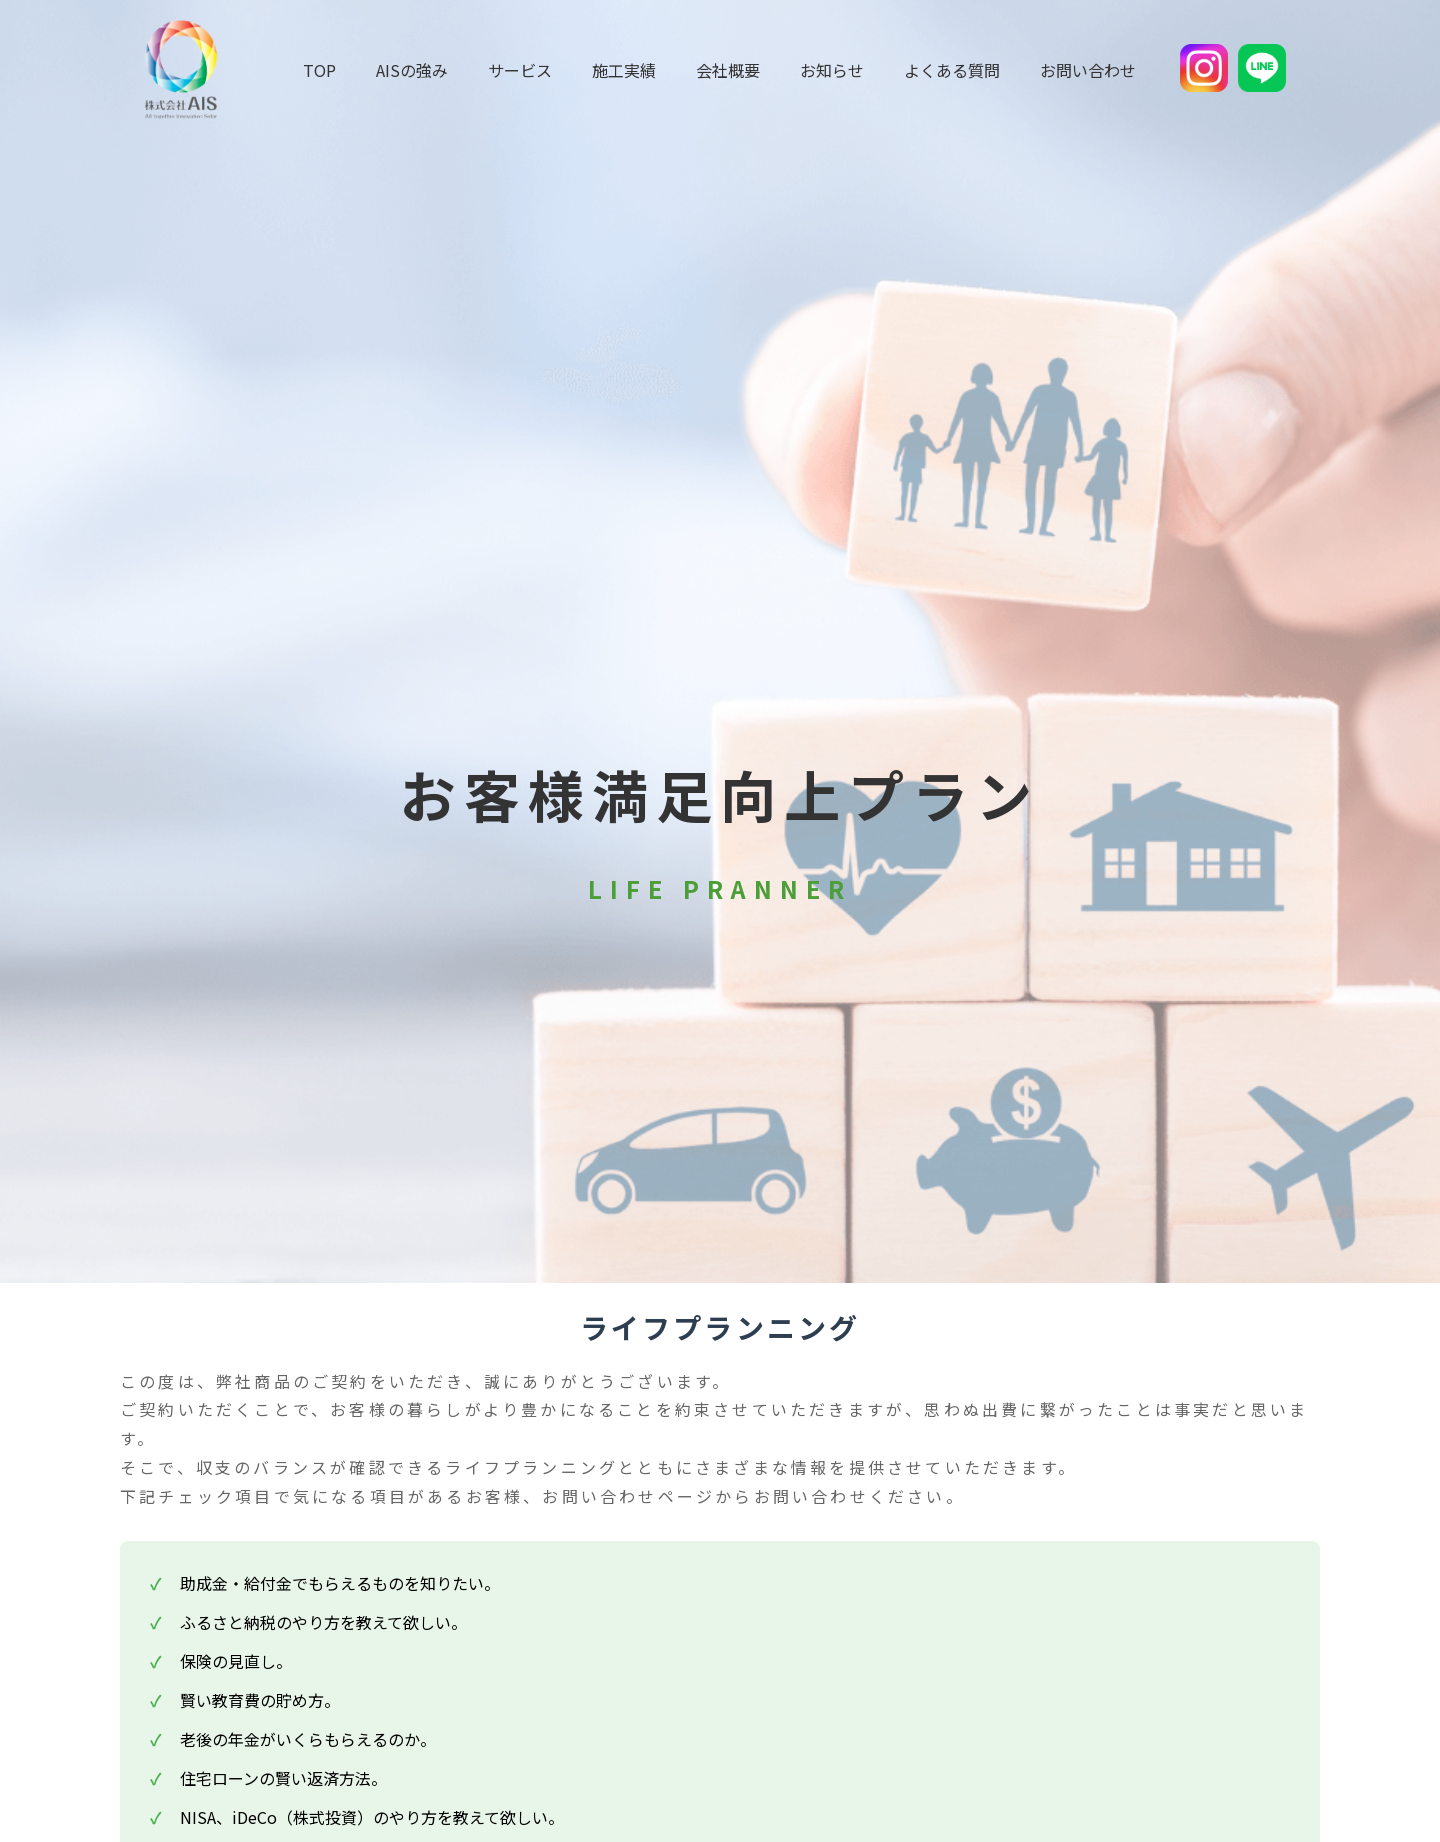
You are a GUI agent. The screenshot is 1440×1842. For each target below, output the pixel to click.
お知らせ (832, 70)
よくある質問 (952, 70)
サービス (520, 70)
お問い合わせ (1088, 70)
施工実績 (624, 70)
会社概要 (728, 70)
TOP (319, 70)
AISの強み (412, 70)
